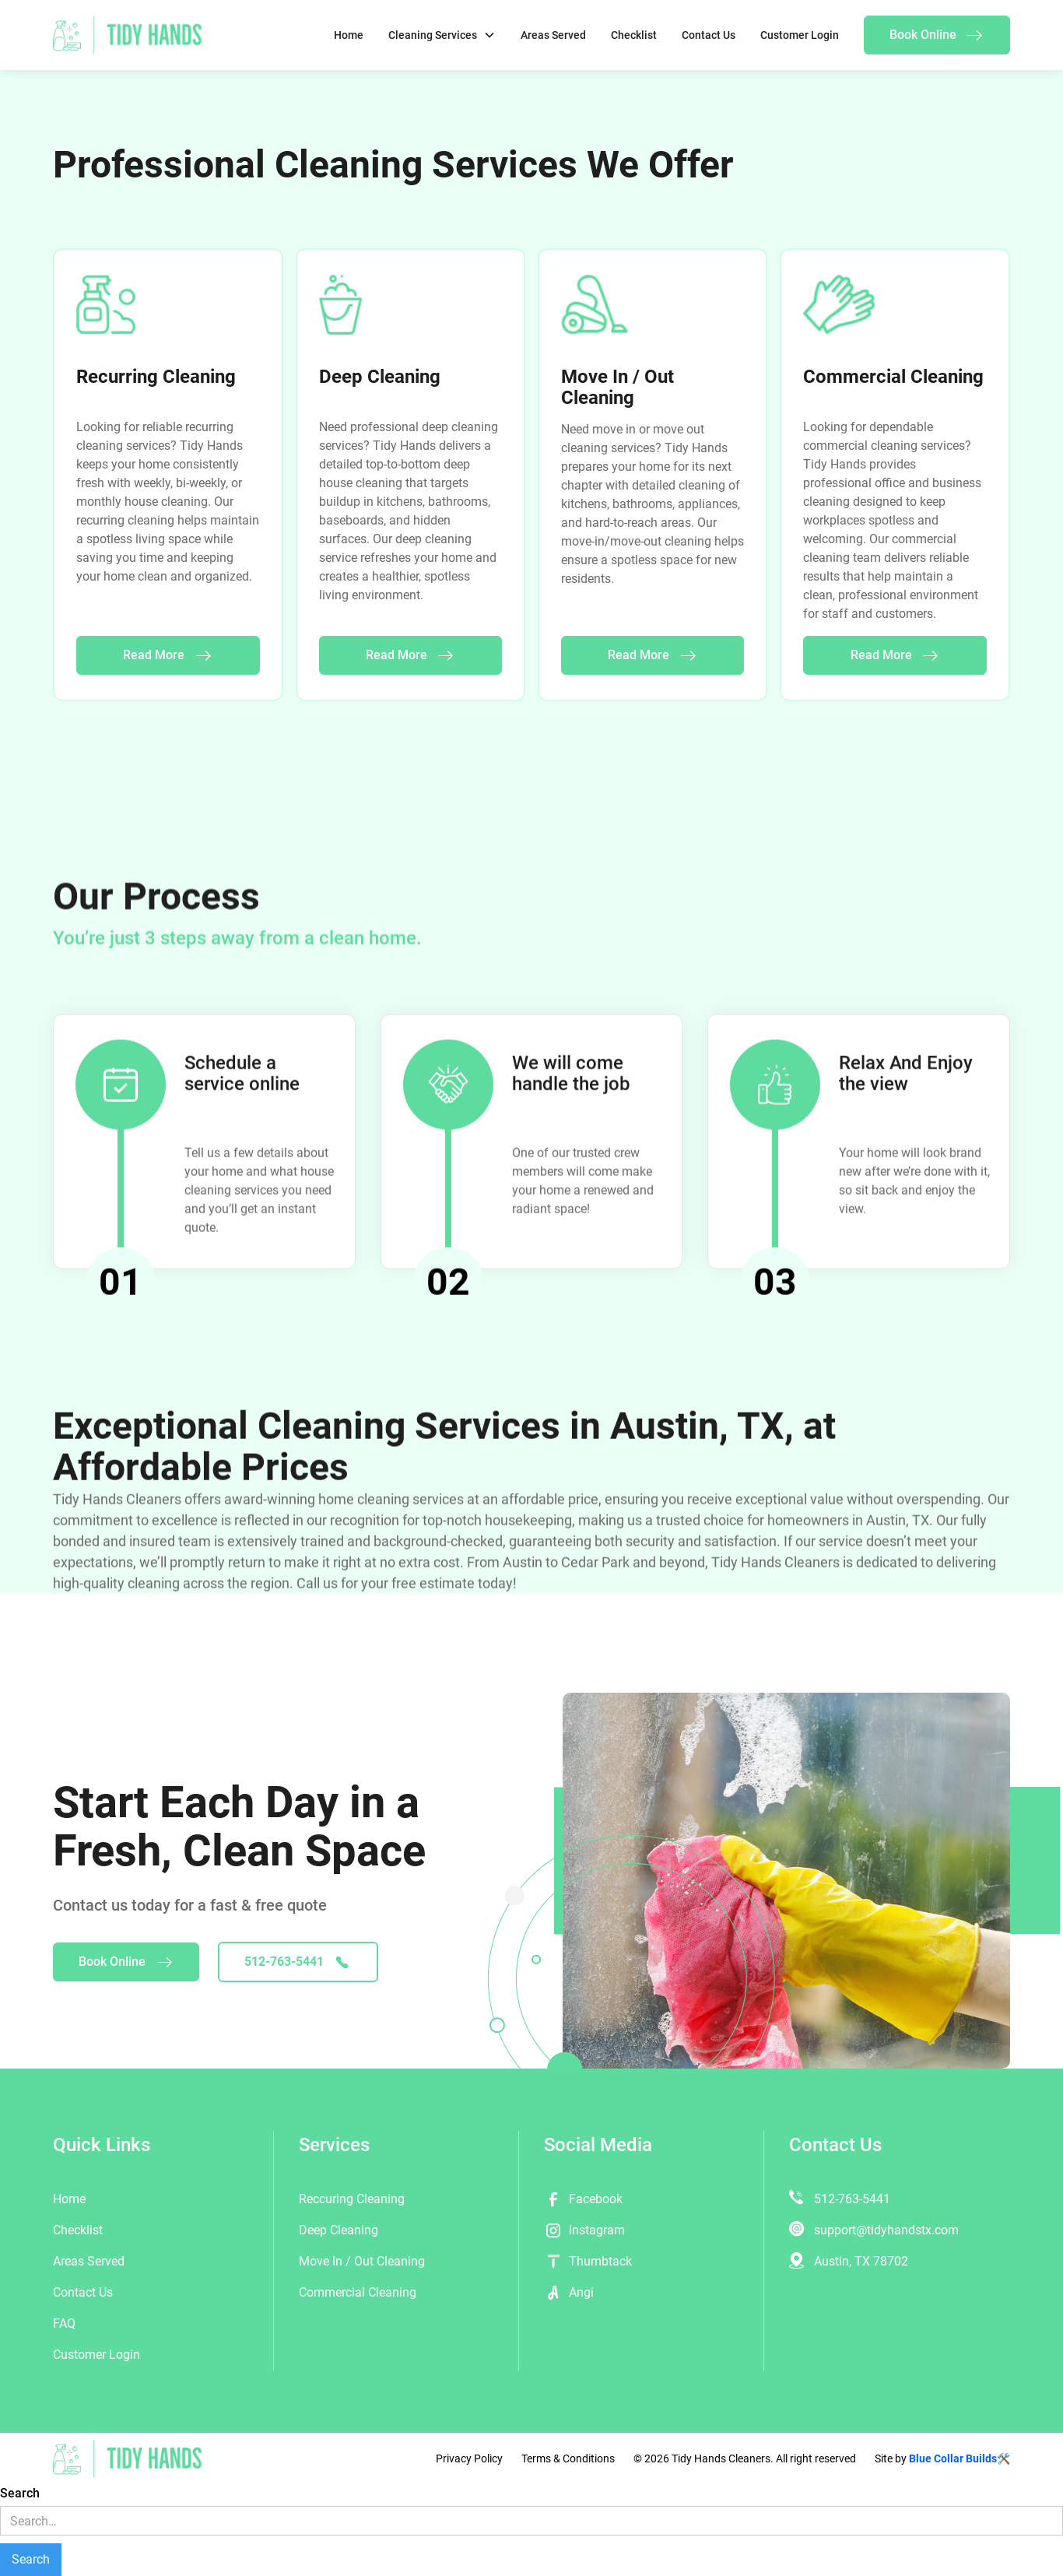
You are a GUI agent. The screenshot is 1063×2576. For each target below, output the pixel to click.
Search (20, 2493)
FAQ (64, 2323)
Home (348, 35)
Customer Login (799, 35)
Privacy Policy (469, 2458)
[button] (442, 35)
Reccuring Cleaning (352, 2199)
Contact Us (708, 35)
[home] (127, 35)
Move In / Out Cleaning (362, 2261)
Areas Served (553, 35)
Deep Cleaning (338, 2230)
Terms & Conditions (568, 2458)
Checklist (634, 35)
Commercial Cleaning (357, 2292)
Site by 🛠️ (942, 2458)
